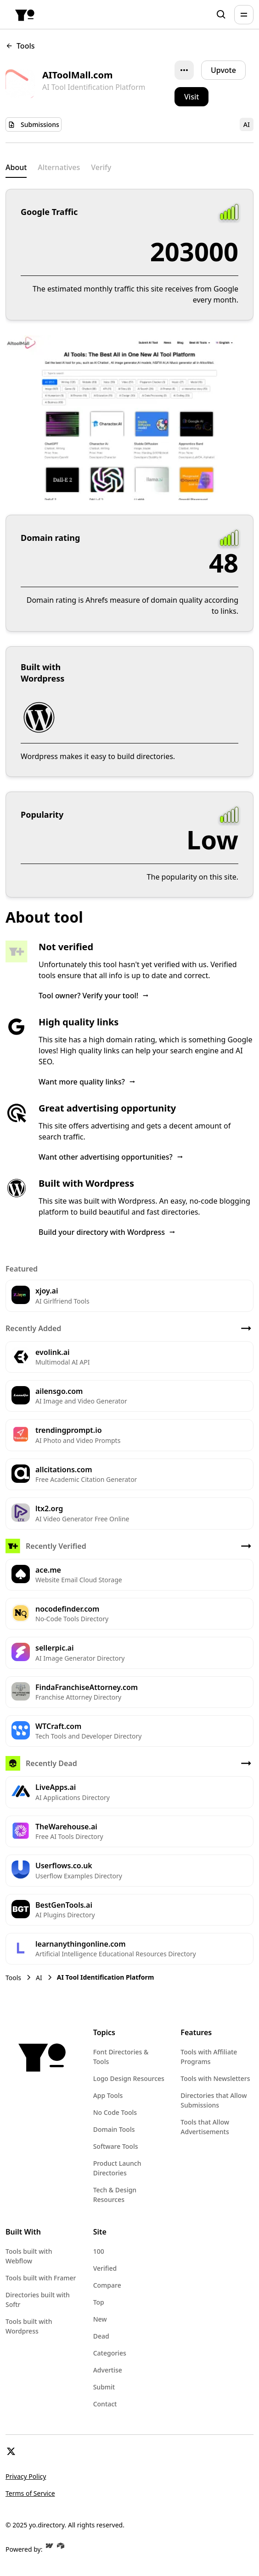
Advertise (107, 2370)
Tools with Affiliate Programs (208, 2057)
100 (98, 2251)
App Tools (108, 2095)
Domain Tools (114, 2129)
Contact (105, 2404)
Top (98, 2302)
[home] (25, 15)
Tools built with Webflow (29, 2256)
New (100, 2319)
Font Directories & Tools (121, 2057)
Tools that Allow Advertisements (204, 2127)
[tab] (16, 168)
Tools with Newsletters (215, 2078)
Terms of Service (30, 2493)
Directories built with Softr (38, 2299)
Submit (104, 2387)
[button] (243, 14)
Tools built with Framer (41, 2277)
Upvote (223, 70)
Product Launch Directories (117, 2168)
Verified (105, 2268)
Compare (107, 2285)
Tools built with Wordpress (29, 2326)
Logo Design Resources (128, 2078)
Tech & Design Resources (115, 2194)
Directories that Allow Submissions (213, 2100)
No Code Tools (115, 2112)
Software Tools (115, 2146)
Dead (101, 2336)
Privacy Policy (26, 2476)
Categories (109, 2353)
